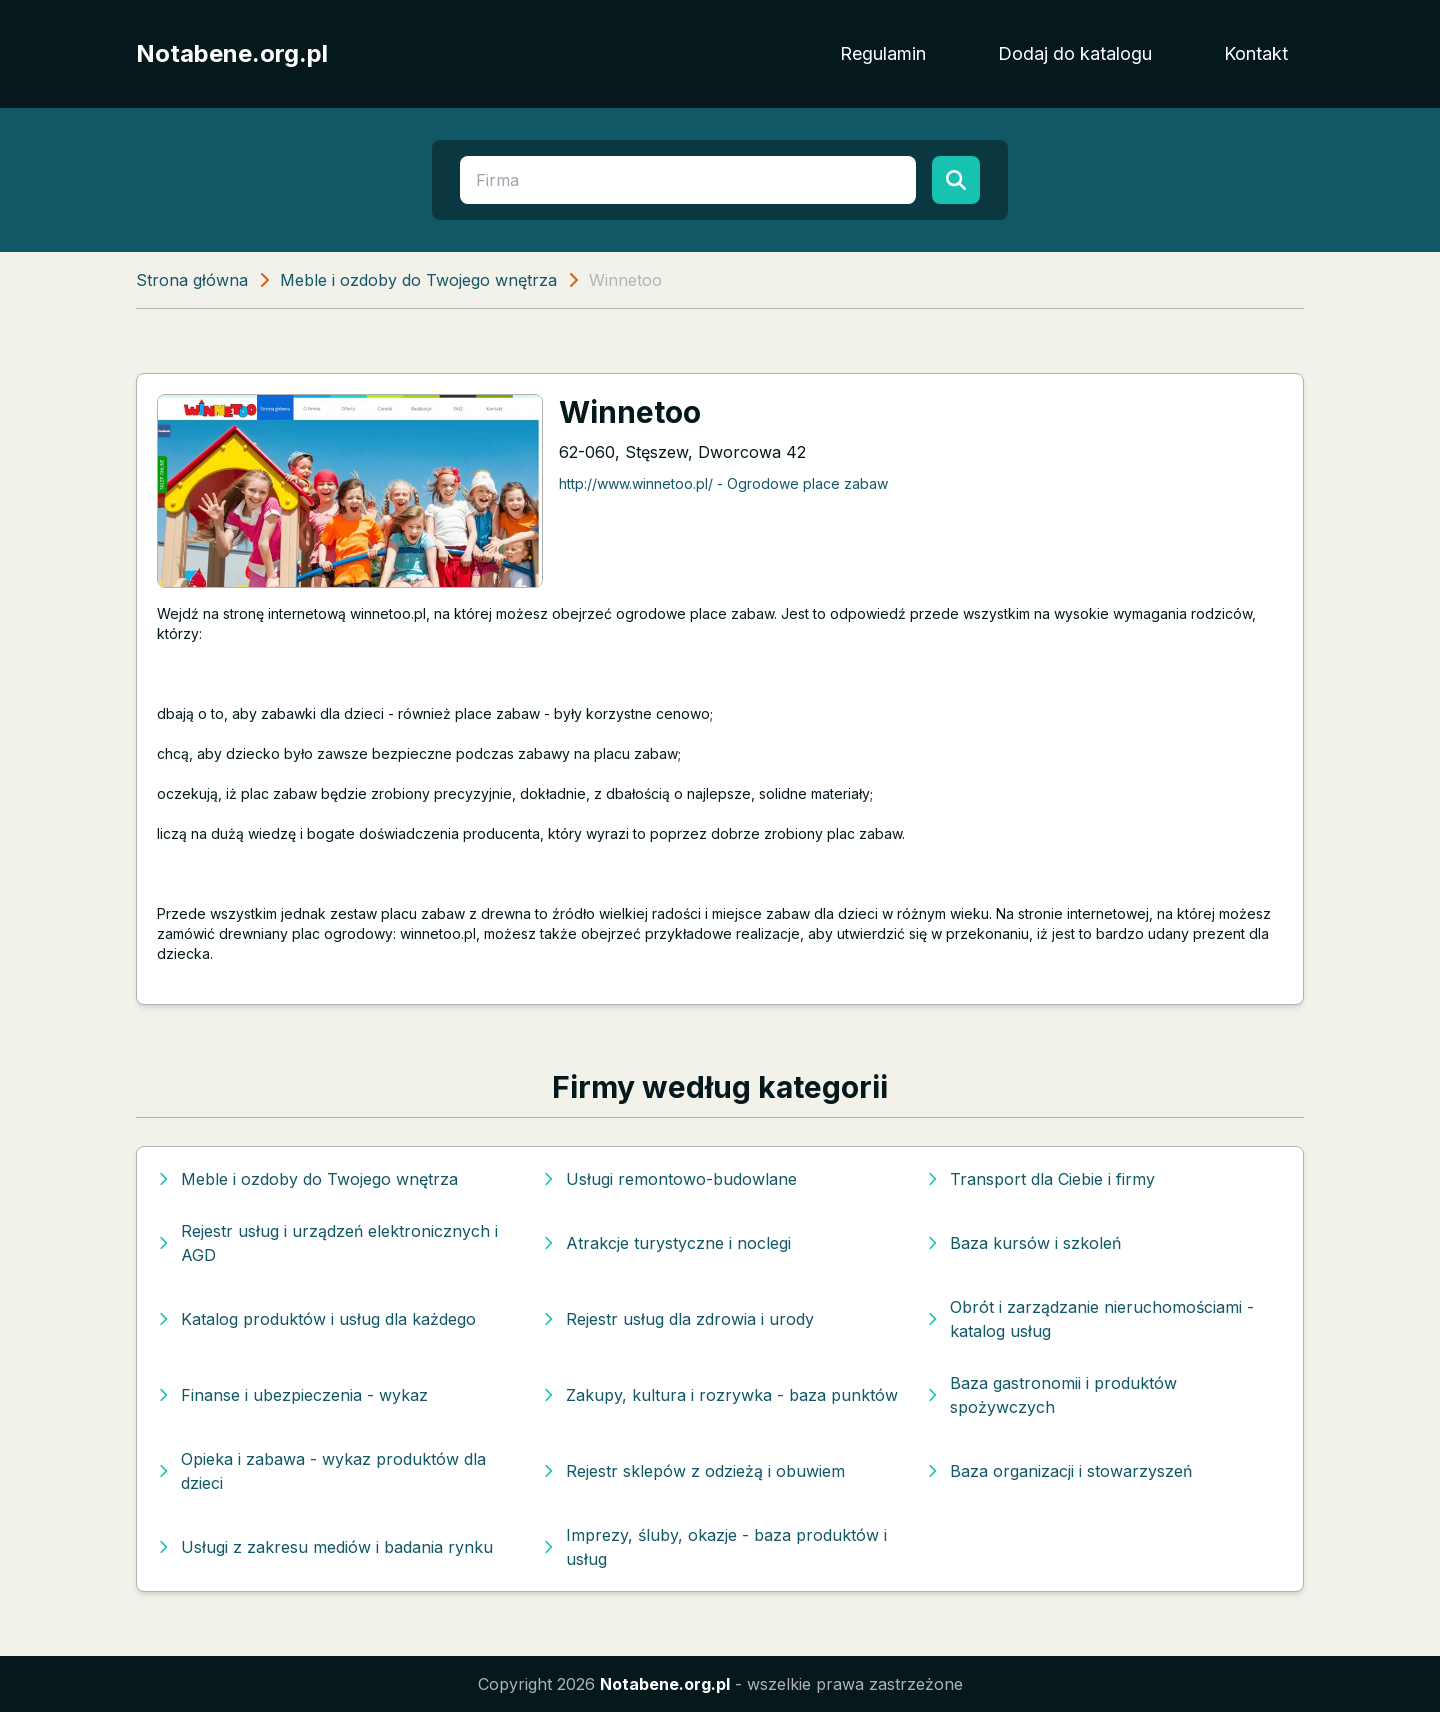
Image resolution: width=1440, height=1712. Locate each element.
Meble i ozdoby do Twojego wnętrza (418, 280)
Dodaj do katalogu (1075, 53)
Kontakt (1256, 53)
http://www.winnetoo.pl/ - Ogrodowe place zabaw (723, 483)
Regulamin (883, 53)
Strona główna (192, 280)
